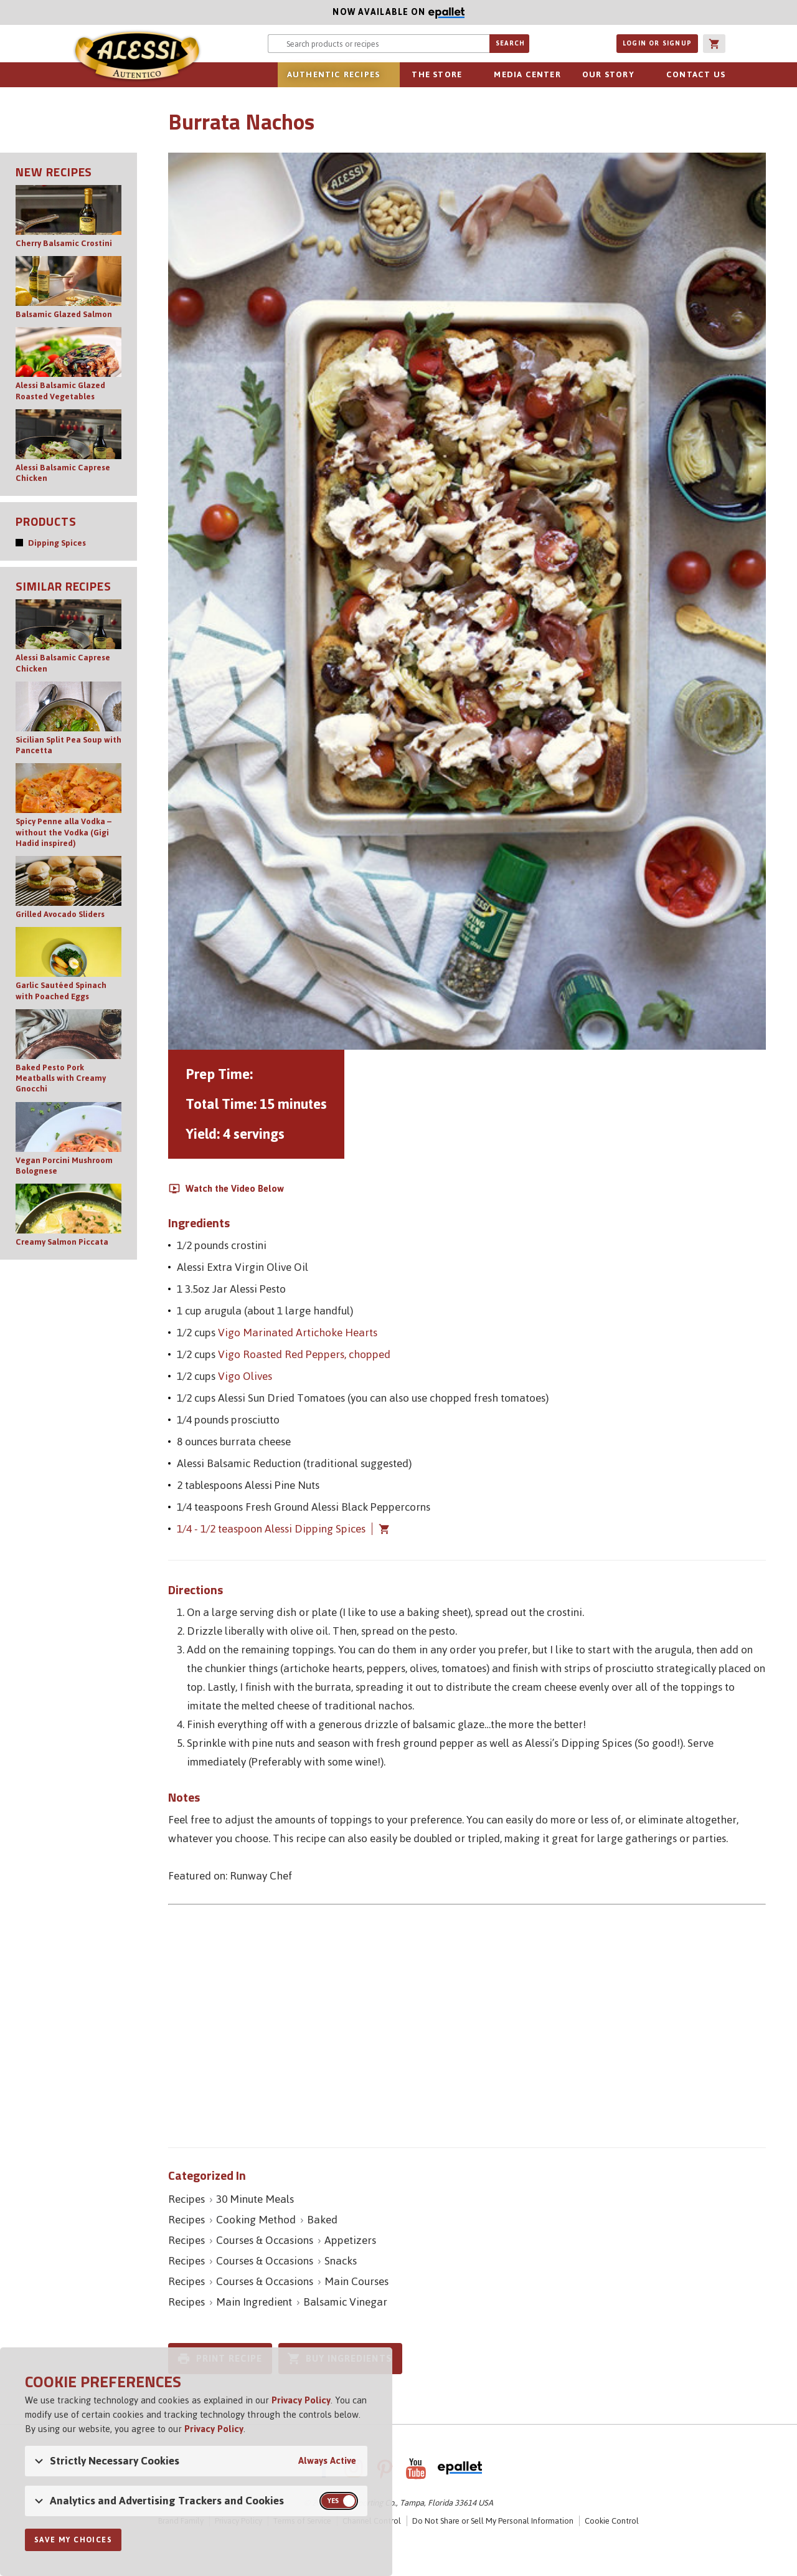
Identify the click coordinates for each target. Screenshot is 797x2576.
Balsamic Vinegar (345, 2301)
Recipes (186, 2199)
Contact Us (695, 74)
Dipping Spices (57, 543)
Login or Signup (657, 43)
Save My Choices (73, 2539)
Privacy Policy (301, 2400)
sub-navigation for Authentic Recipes (387, 74)
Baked (322, 2219)
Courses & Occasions (264, 2240)
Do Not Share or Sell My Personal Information (492, 2521)
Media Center (527, 74)
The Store (437, 74)
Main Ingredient (254, 2301)
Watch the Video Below (235, 1189)
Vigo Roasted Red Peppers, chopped (304, 1354)
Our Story (608, 74)
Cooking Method (256, 2219)
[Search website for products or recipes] (378, 43)
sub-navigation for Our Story (641, 74)
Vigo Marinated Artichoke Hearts (297, 1332)
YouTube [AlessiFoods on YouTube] (415, 2468)
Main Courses (356, 2281)
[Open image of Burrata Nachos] (467, 601)
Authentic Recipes (333, 74)
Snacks (340, 2260)
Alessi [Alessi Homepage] (137, 57)
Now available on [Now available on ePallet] (232, 12)
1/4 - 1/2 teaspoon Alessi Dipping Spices (271, 1528)
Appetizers (350, 2240)
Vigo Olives (245, 1376)
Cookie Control (612, 2521)
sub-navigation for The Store (469, 74)
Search (510, 43)
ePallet (460, 2468)
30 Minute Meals (255, 2199)
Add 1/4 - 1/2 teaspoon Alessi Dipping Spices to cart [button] (381, 1529)
